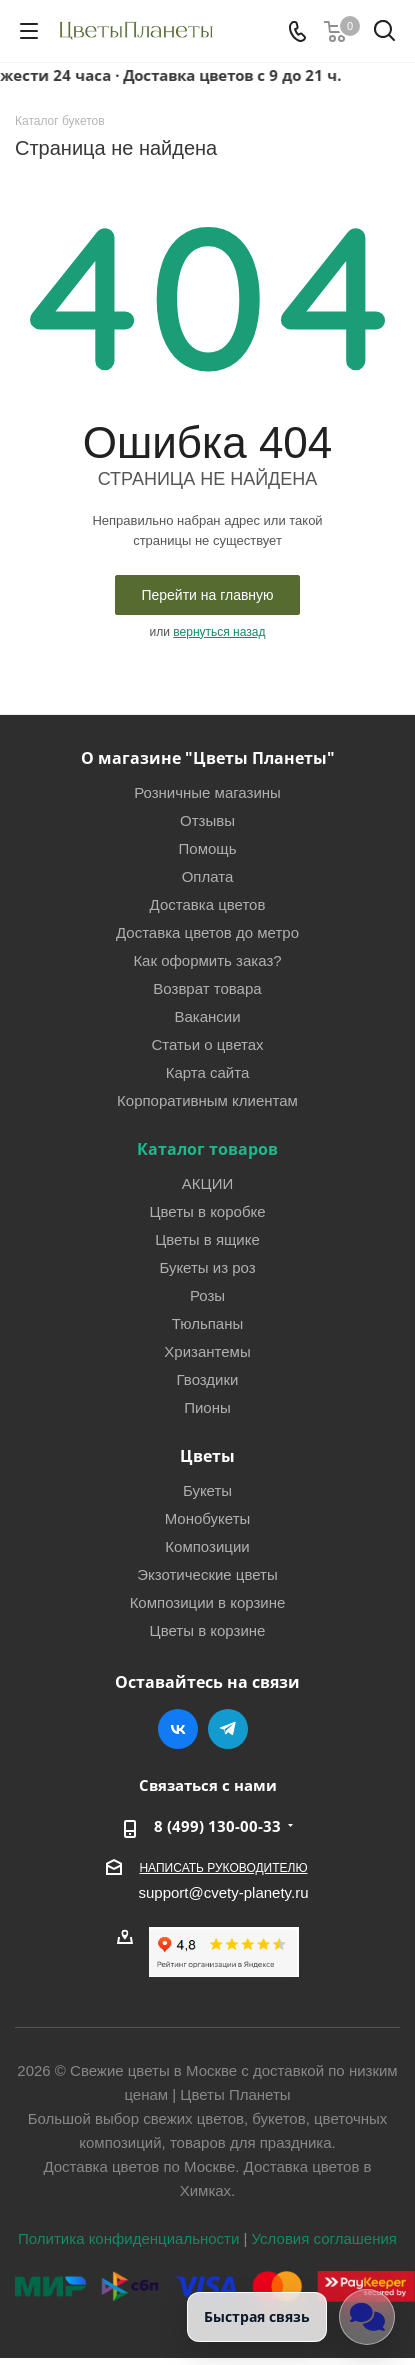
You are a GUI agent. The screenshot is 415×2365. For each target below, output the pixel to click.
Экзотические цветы (207, 1574)
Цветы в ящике (207, 1239)
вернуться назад (219, 632)
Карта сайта (208, 1072)
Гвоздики (208, 1379)
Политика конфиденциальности (128, 2238)
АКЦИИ (207, 1183)
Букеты (207, 1490)
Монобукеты (208, 1518)
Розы (207, 1295)
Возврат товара (207, 988)
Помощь (208, 848)
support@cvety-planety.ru (223, 1892)
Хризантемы (207, 1351)
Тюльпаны (208, 1323)
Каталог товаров (207, 1149)
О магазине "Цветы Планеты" (208, 758)
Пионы (207, 1407)
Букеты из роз (207, 1267)
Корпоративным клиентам (207, 1100)
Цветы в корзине (208, 1630)
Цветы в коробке (207, 1211)
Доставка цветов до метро (207, 932)
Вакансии (207, 1016)
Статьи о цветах (207, 1044)
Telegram (228, 1729)
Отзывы (207, 820)
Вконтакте (178, 1729)
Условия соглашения (324, 2238)
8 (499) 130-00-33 (217, 1826)
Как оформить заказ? (207, 960)
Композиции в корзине (208, 1602)
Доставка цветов (208, 904)
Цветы (207, 1456)
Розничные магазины (207, 792)
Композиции (207, 1546)
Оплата (208, 876)
